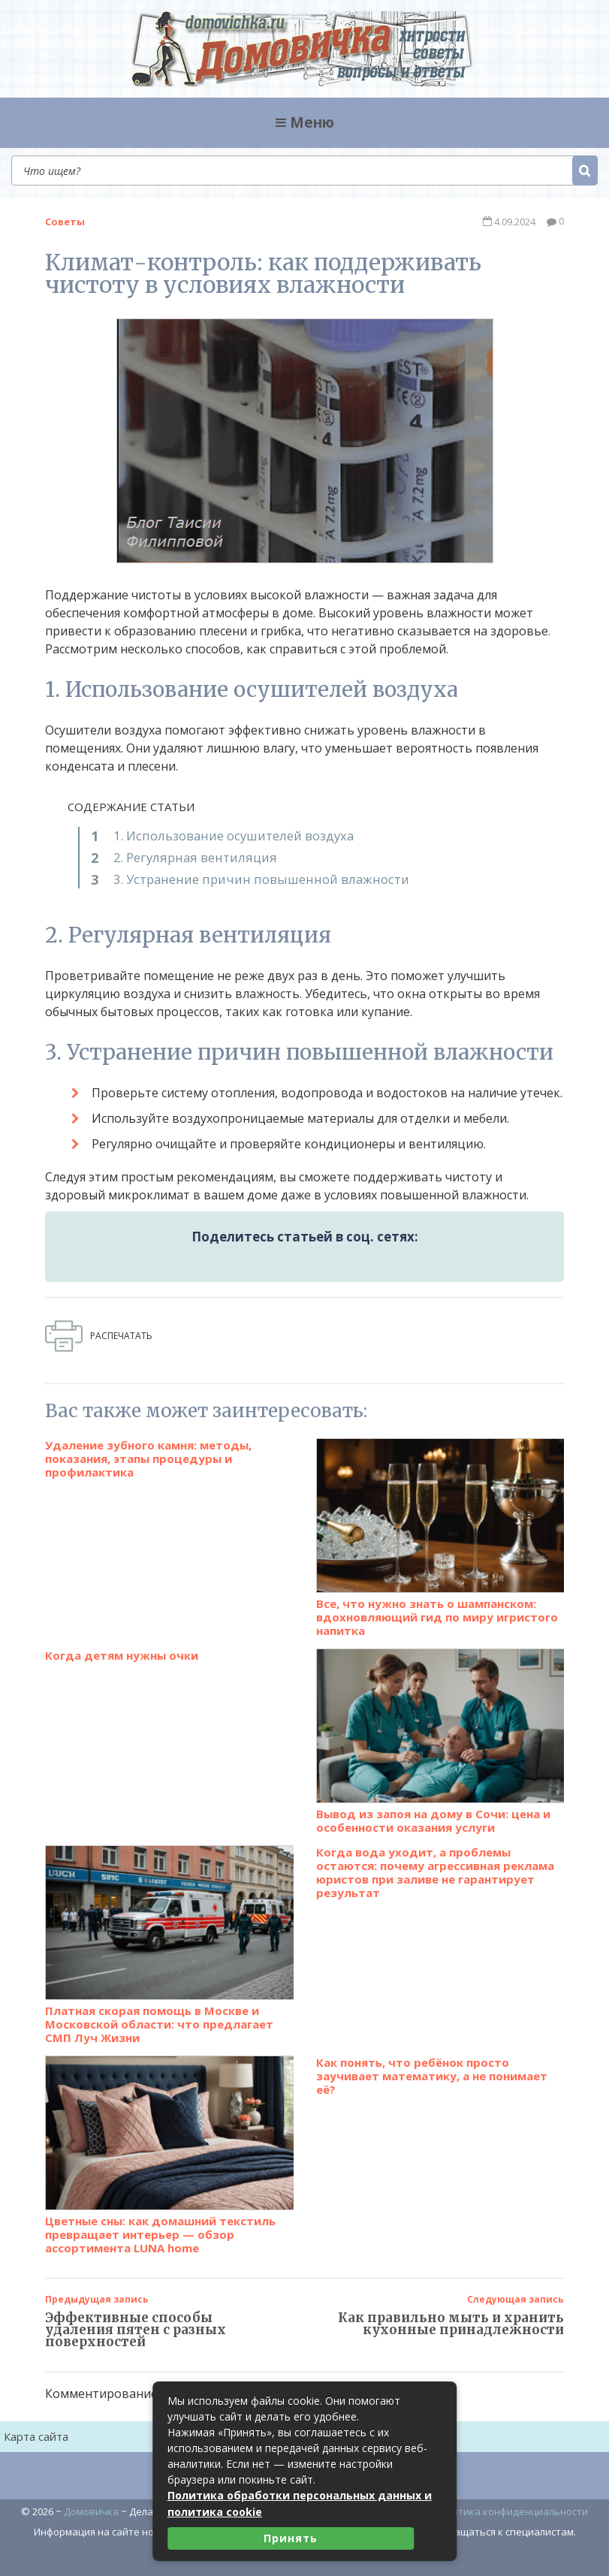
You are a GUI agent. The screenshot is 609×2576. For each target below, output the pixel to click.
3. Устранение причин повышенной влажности (252, 878)
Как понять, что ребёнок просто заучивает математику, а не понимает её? (431, 2064)
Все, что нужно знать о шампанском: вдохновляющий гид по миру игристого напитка (440, 1526)
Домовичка (91, 2500)
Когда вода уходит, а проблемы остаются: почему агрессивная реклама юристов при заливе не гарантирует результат (435, 1861)
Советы (65, 221)
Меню (305, 122)
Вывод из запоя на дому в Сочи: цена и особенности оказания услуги (440, 1730)
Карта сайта (36, 2425)
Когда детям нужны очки (121, 1644)
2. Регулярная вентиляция (189, 856)
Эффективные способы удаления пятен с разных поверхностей (135, 2318)
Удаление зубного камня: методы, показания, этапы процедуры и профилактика (148, 1447)
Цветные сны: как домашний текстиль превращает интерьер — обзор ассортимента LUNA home (169, 2143)
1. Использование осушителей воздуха (228, 834)
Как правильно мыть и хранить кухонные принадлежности (451, 2312)
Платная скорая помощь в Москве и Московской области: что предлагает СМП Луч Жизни (169, 1933)
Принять (291, 2538)
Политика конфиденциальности (511, 2500)
